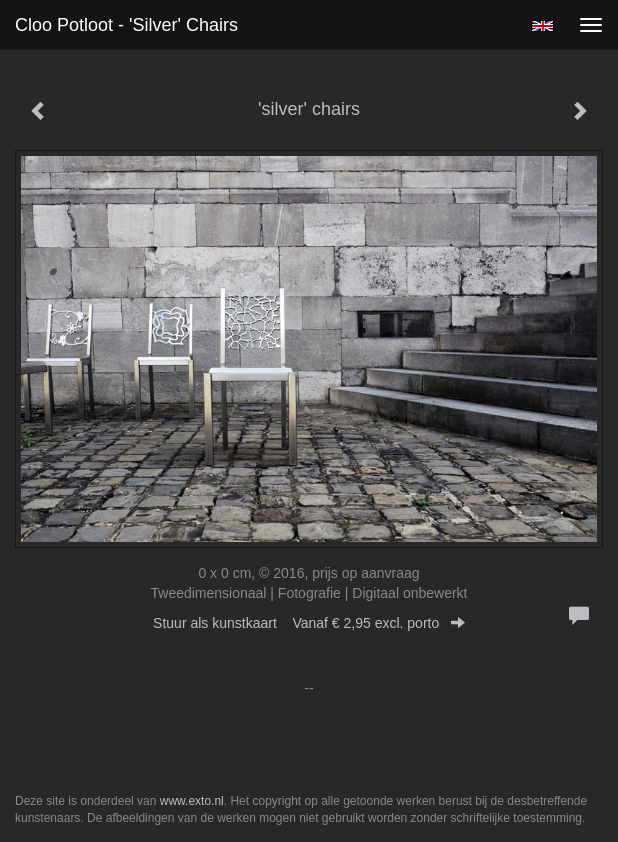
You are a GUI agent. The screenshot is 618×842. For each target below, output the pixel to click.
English (542, 26)
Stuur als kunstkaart (309, 623)
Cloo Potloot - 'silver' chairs (126, 25)
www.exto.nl (192, 801)
